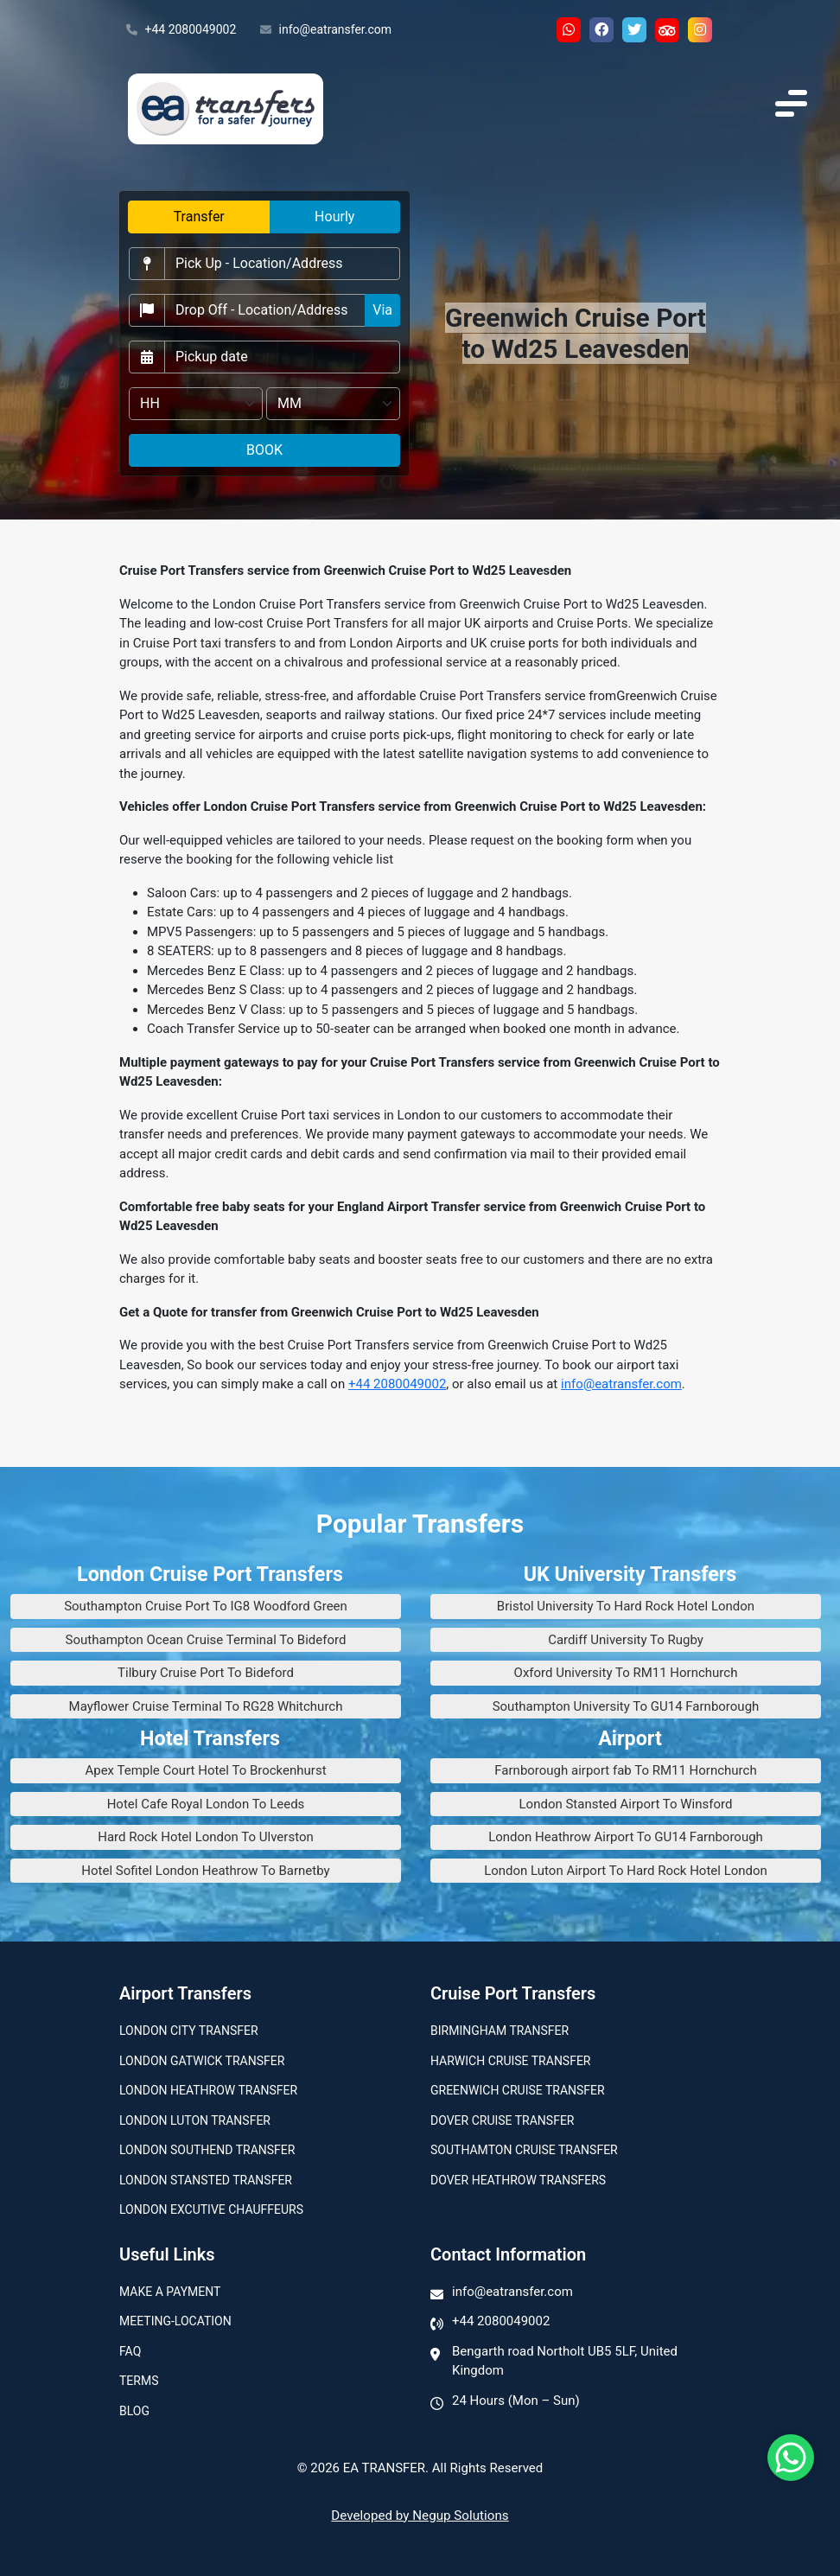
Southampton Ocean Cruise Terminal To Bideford (206, 1640)
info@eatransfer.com (325, 30)
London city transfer (188, 2030)
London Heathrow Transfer (208, 2090)
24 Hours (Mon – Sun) (516, 2400)
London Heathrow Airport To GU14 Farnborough (625, 1837)
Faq (130, 2351)
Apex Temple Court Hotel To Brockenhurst (205, 1770)
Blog (134, 2411)
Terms (138, 2381)
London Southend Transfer (207, 2150)
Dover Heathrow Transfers (518, 2180)
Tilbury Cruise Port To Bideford (206, 1672)
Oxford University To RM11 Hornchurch (626, 1672)
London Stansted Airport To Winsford (626, 1804)
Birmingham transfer (499, 2030)
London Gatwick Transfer (201, 2061)
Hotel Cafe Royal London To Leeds (206, 1804)
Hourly (334, 216)
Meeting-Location (175, 2321)
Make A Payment (169, 2292)
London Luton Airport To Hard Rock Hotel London (625, 1870)
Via (382, 310)
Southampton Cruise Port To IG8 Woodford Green (205, 1606)
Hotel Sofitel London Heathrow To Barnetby (205, 1870)
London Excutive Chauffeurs (211, 2209)
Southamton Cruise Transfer (524, 2150)
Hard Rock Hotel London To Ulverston (206, 1837)
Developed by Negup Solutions (419, 2515)
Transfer (199, 216)
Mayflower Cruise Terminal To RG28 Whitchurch (206, 1706)
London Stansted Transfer (205, 2180)
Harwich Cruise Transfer (510, 2061)
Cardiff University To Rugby (625, 1640)
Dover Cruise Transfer (502, 2120)
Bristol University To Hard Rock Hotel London (625, 1606)
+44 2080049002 (181, 30)
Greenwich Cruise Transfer (517, 2090)
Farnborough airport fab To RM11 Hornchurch (625, 1770)
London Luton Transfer (194, 2120)
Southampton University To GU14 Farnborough (626, 1706)
